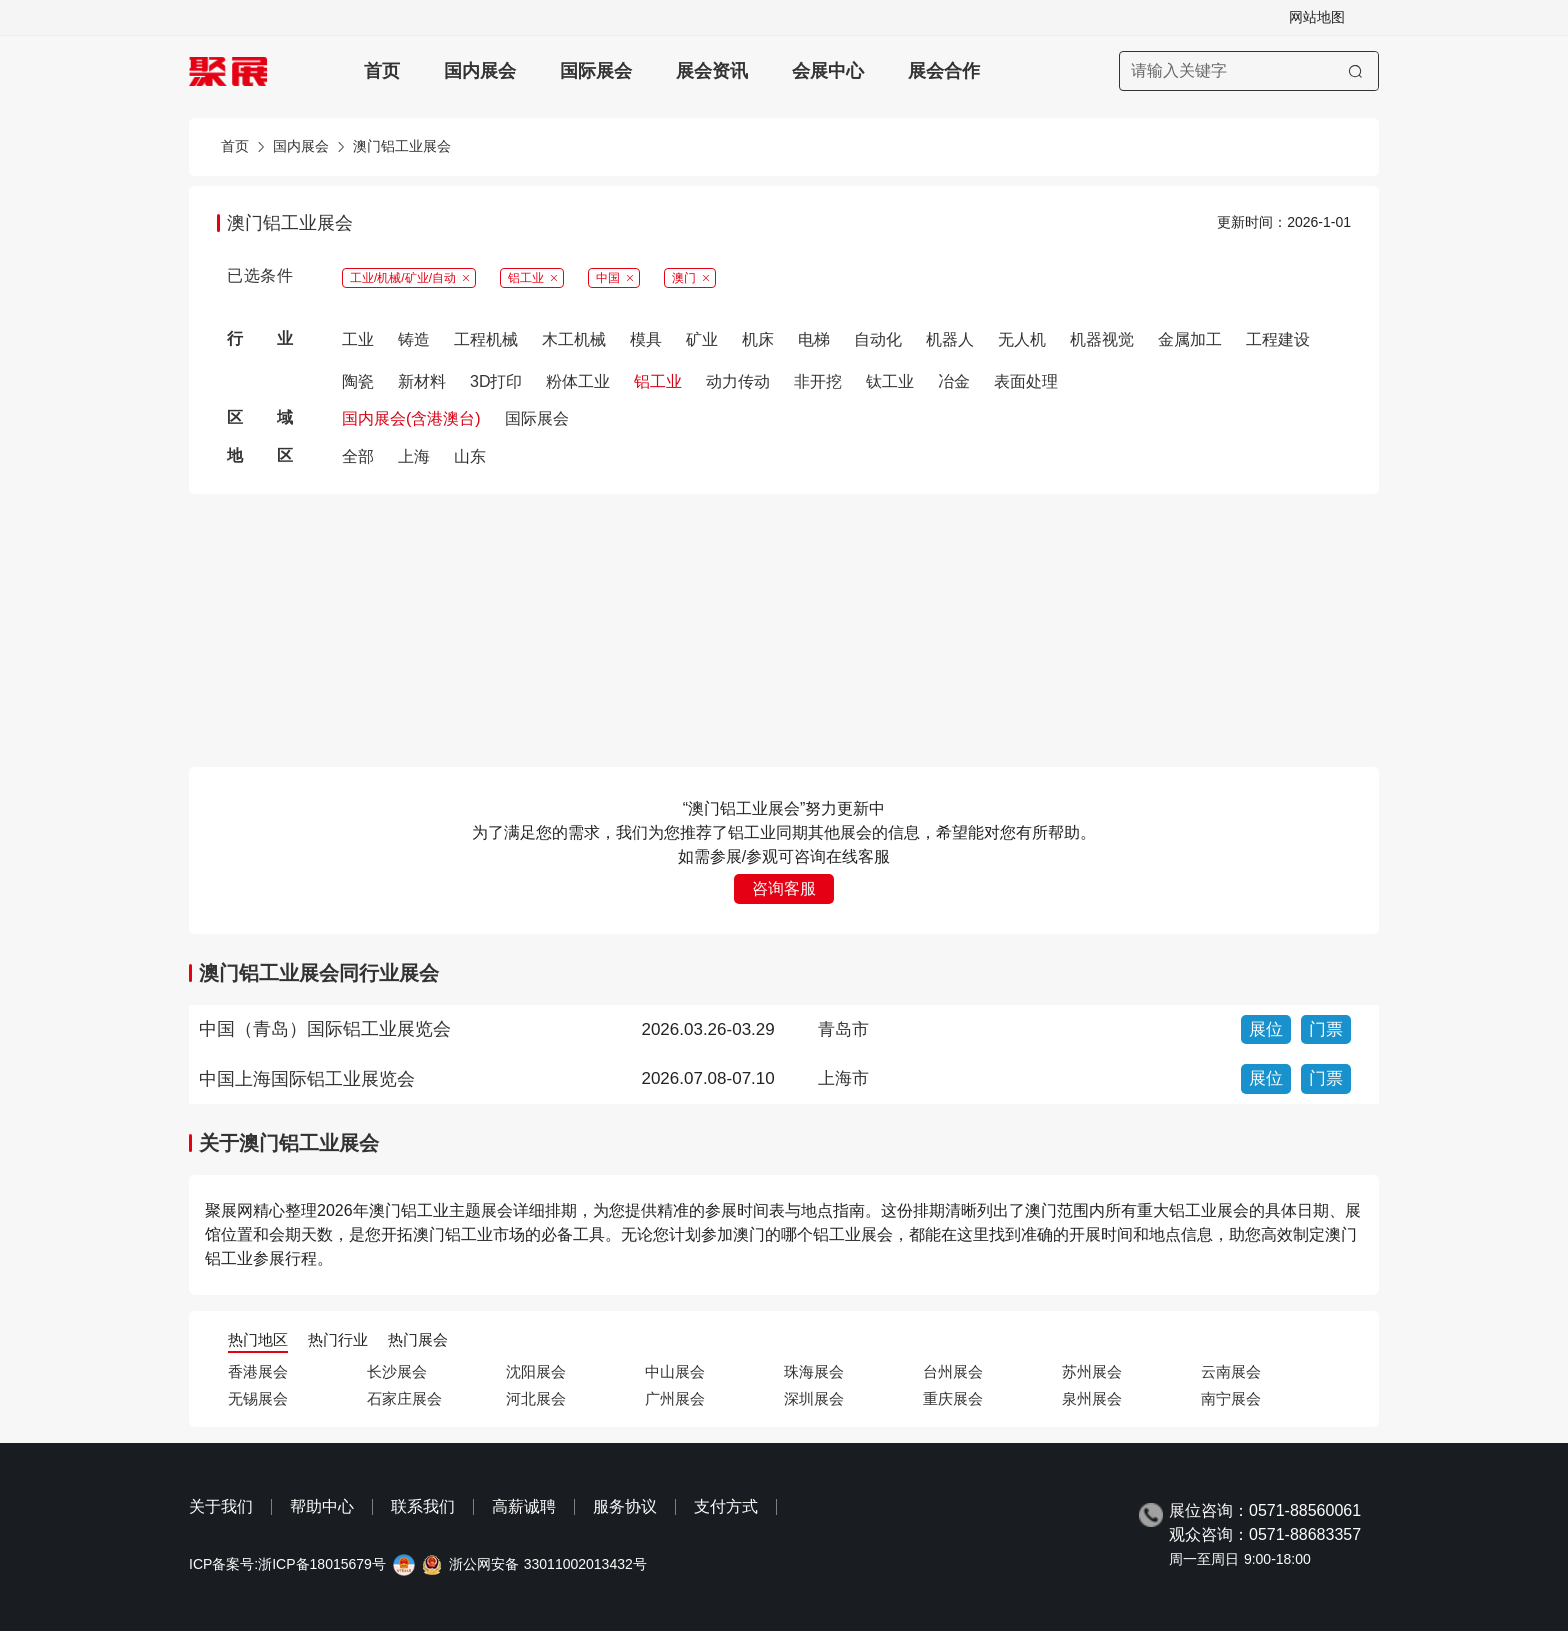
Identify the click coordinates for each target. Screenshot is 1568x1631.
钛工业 (890, 381)
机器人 (950, 339)
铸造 (414, 339)
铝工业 (658, 381)
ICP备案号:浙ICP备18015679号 (287, 1564)
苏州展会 (1092, 1371)
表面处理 (1026, 381)
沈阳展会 (536, 1371)
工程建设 (1278, 339)
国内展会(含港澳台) (411, 418)
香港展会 (258, 1371)
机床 (758, 339)
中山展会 (675, 1371)
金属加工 (1190, 339)
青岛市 (843, 1029)
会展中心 (828, 71)
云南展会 (1231, 1371)
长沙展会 (397, 1371)
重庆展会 (953, 1398)
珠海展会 (814, 1371)
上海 (414, 456)
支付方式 (726, 1506)
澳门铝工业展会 (402, 146)
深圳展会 (814, 1398)
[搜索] (1355, 71)
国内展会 (480, 71)
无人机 (1022, 339)
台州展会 (953, 1371)
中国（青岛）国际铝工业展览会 (325, 1029)
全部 (358, 456)
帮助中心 (322, 1506)
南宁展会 (1231, 1398)
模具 (646, 339)
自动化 (878, 339)
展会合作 (944, 71)
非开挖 (818, 381)
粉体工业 (578, 381)
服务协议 (625, 1506)
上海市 (843, 1078)
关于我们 (221, 1506)
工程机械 (486, 339)
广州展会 (675, 1398)
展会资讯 (712, 71)
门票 (1326, 1029)
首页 (382, 71)
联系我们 (423, 1506)
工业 (358, 339)
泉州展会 (1092, 1398)
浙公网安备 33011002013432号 (548, 1564)
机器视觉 (1102, 339)
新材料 (422, 381)
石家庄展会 (404, 1398)
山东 (470, 456)
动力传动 (738, 381)
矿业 (702, 339)
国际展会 (596, 71)
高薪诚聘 (524, 1506)
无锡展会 (258, 1398)
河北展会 (536, 1398)
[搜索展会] (1249, 71)
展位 (1266, 1029)
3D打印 (496, 381)
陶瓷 (358, 381)
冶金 (954, 381)
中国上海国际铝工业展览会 (307, 1079)
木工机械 (574, 339)
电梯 (814, 339)
